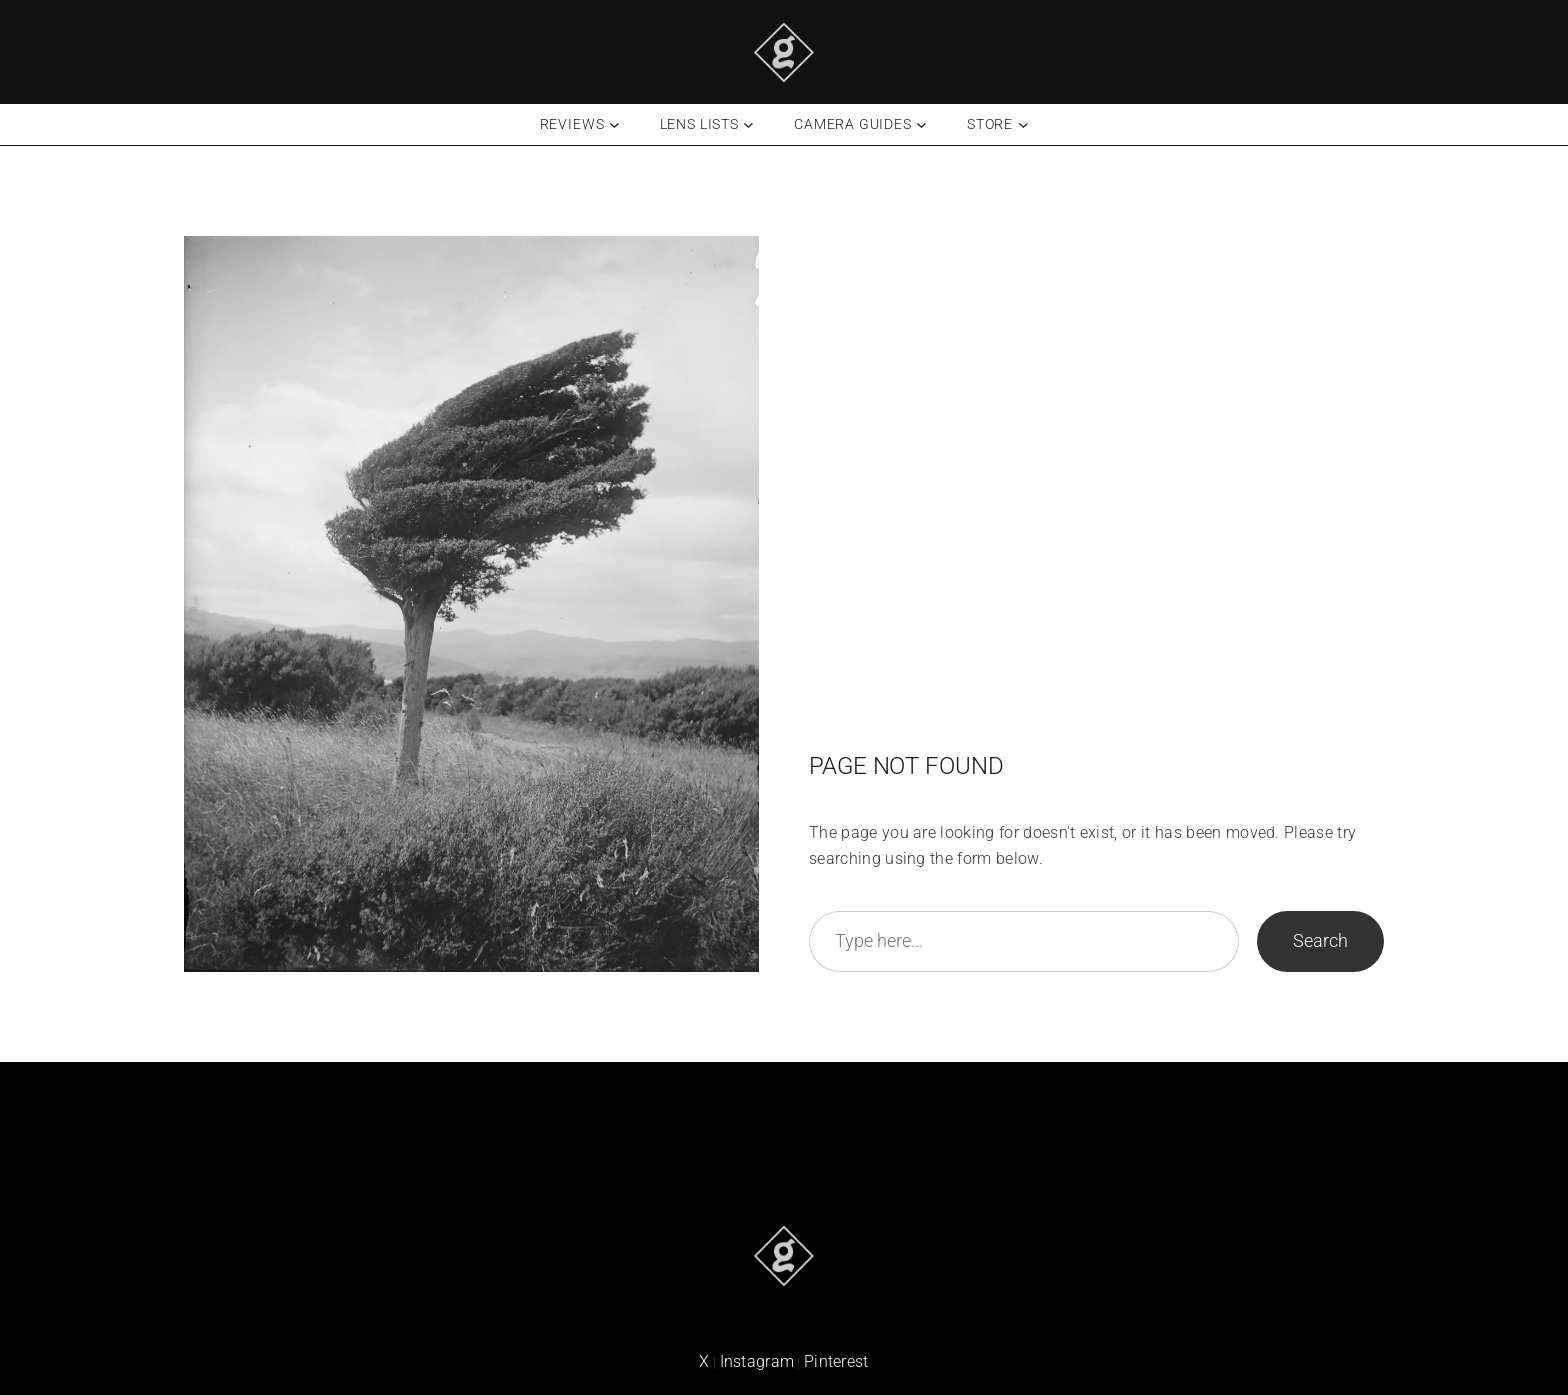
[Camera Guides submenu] (921, 124)
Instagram (757, 1361)
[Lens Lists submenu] (748, 124)
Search (1320, 940)
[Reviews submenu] (614, 124)
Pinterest (836, 1361)
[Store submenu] (1023, 124)
